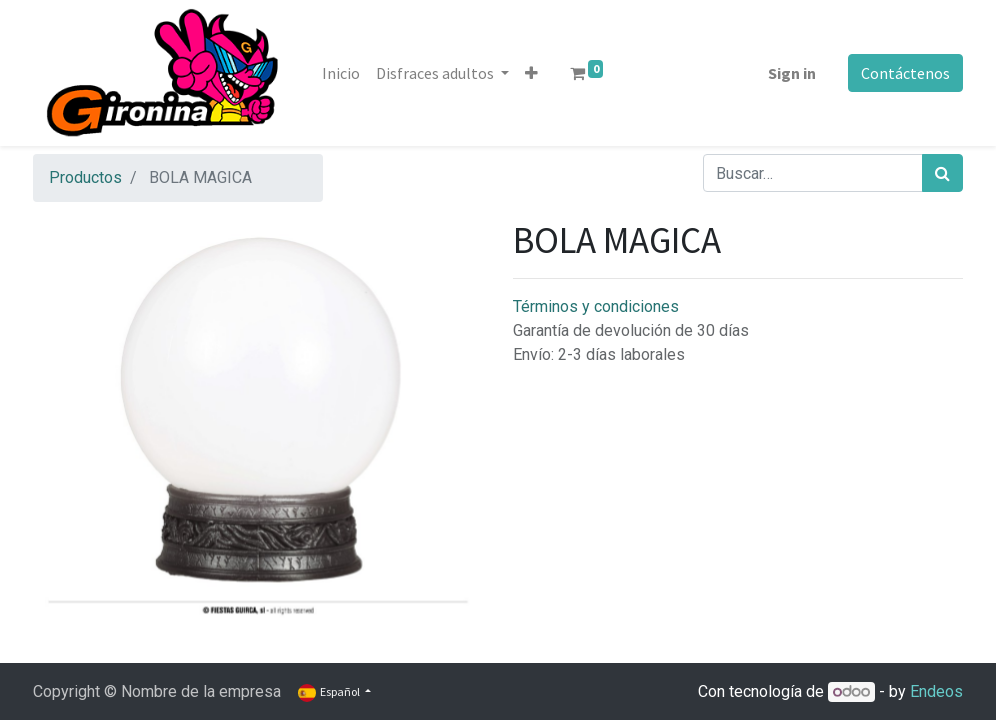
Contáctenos (905, 73)
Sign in (792, 73)
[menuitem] (341, 73)
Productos (85, 177)
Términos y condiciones (596, 306)
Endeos (936, 691)
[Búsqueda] (942, 173)
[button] (531, 73)
